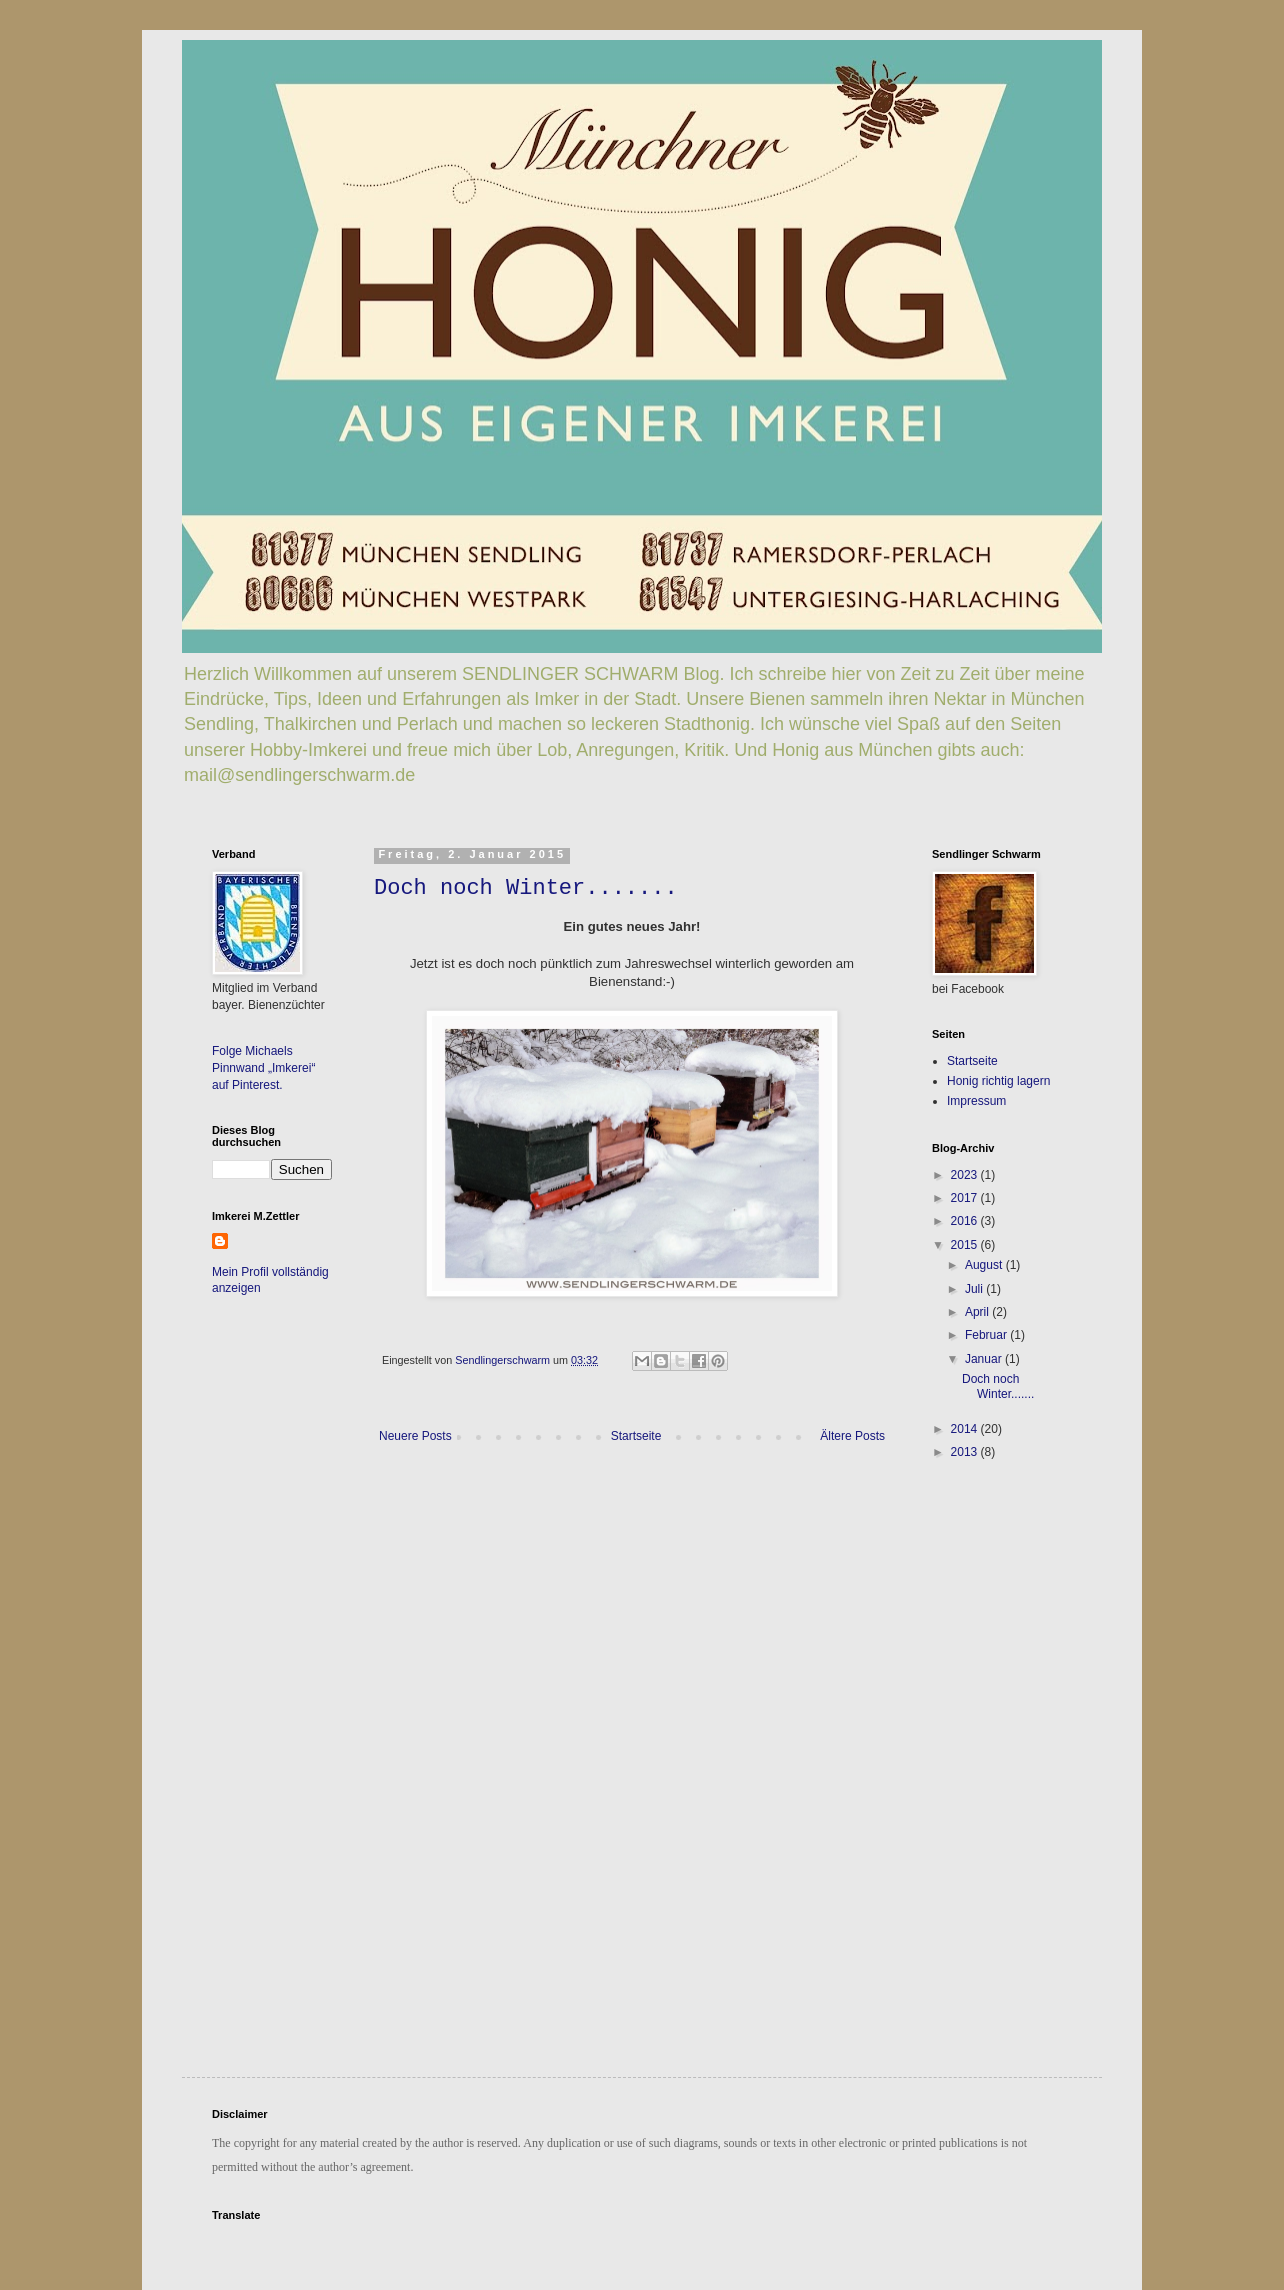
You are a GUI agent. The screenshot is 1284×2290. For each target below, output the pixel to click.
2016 (966, 1221)
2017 (966, 1198)
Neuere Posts (415, 1436)
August (985, 1265)
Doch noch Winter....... (526, 888)
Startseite (636, 1436)
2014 (966, 1429)
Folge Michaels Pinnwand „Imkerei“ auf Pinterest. (263, 1068)
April (978, 1312)
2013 (966, 1452)
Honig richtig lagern (998, 1081)
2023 (966, 1175)
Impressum (976, 1101)
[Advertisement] (992, 1613)
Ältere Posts (852, 1436)
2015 (966, 1245)
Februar (987, 1335)
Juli (975, 1289)
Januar (985, 1359)
